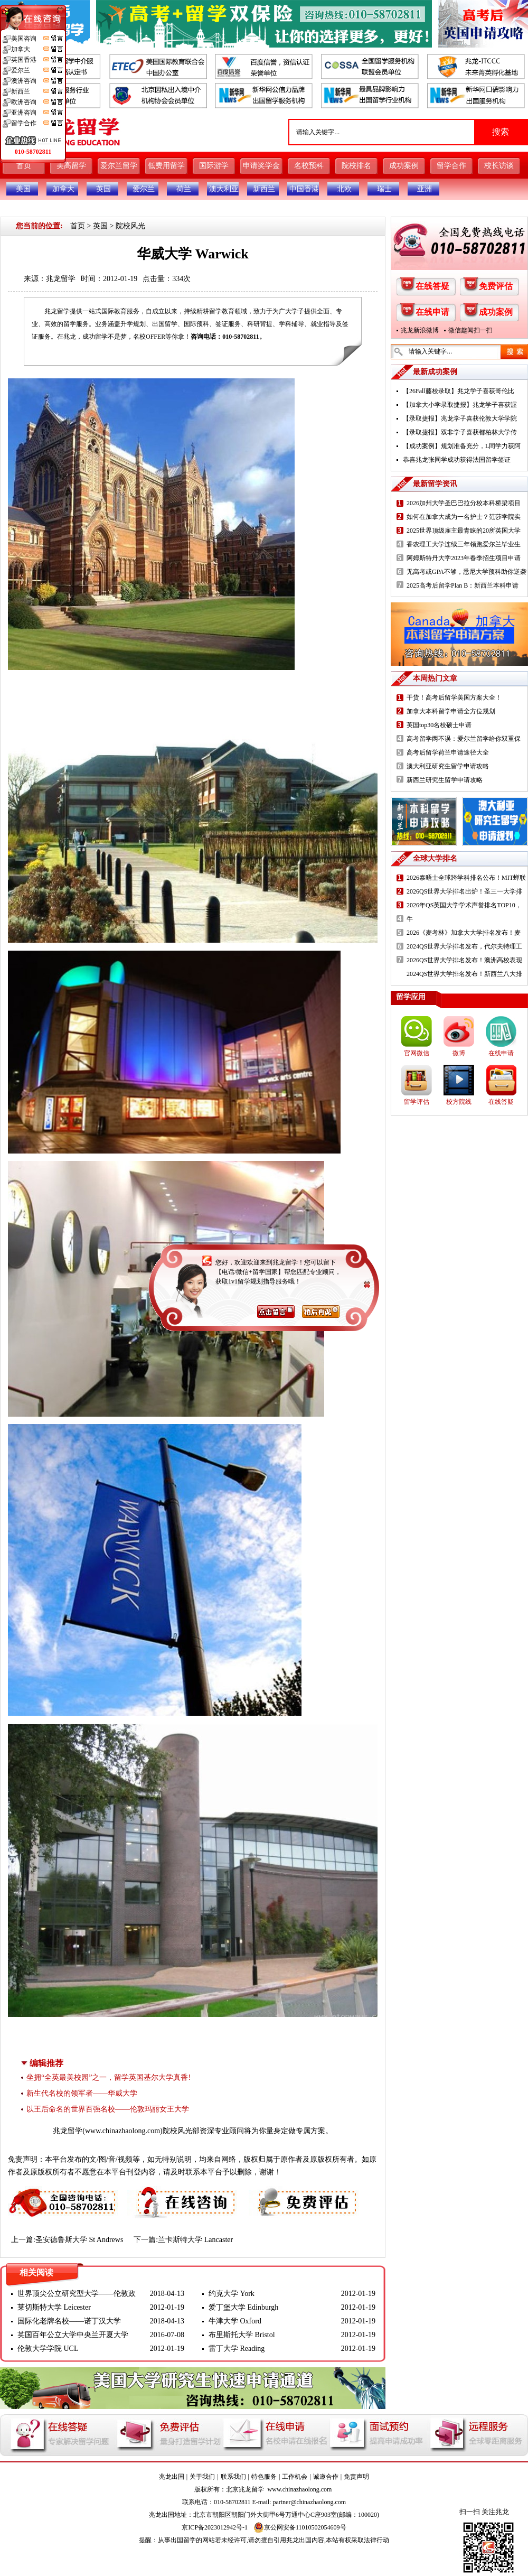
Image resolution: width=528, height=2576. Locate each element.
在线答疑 (432, 286)
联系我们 (233, 2476)
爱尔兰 (144, 189)
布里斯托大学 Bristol (242, 2335)
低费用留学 (166, 166)
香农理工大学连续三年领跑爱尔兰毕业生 (464, 544)
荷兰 (183, 189)
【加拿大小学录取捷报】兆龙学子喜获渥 (460, 404)
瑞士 (384, 189)
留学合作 (451, 166)
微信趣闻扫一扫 (470, 330)
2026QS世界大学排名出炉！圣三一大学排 (464, 891)
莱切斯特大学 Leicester (54, 2307)
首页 (23, 166)
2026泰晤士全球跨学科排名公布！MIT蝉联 (466, 877)
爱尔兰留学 (118, 166)
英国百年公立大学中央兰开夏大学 (72, 2335)
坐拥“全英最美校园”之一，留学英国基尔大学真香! (108, 2077)
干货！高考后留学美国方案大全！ (454, 697)
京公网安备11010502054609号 (299, 2527)
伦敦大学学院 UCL (48, 2348)
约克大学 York (231, 2294)
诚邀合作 (325, 2476)
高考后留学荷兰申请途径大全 (448, 752)
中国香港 (304, 189)
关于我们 (202, 2476)
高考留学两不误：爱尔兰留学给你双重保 (464, 738)
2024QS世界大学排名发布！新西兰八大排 (464, 974)
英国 (103, 189)
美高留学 (71, 166)
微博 (458, 1053)
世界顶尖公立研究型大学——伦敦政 (76, 2294)
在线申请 (432, 312)
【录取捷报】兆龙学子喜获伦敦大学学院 (460, 418)
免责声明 (356, 2476)
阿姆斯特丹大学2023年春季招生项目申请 (464, 558)
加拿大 (63, 189)
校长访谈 (499, 166)
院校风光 (130, 226)
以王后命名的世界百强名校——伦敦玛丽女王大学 (107, 2109)
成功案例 (404, 166)
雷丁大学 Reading (237, 2348)
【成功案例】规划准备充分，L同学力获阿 (462, 446)
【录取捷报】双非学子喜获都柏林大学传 (460, 432)
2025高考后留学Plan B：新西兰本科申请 (462, 585)
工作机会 (294, 2476)
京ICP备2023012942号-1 (215, 2527)
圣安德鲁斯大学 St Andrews (79, 2240)
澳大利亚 (224, 189)
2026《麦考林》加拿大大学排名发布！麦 (464, 932)
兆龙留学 (61, 279)
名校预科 (309, 166)
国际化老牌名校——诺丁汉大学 (69, 2321)
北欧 (344, 189)
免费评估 (496, 286)
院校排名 (356, 166)
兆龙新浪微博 (420, 330)
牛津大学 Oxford (235, 2321)
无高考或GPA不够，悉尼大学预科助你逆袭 (466, 571)
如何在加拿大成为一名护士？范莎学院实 (464, 516)
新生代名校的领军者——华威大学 (81, 2093)
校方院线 (459, 1101)
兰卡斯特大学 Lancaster (195, 2240)
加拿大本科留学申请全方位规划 (451, 711)
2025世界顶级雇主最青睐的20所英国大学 (464, 530)
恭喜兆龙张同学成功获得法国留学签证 (457, 459)
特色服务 (264, 2476)
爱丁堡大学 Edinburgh (243, 2307)
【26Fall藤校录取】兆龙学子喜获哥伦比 (458, 391)
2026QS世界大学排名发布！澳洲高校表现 (464, 960)
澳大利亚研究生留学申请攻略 (448, 766)
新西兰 (264, 189)
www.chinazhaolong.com (122, 2131)
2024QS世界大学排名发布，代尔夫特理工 (464, 946)
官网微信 (416, 1053)
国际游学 (214, 166)
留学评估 (416, 1101)
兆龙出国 (171, 2476)
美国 (23, 189)
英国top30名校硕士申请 (439, 725)
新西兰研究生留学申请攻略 (445, 780)
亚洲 (424, 189)
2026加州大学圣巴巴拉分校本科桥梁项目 (464, 503)
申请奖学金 (261, 166)
